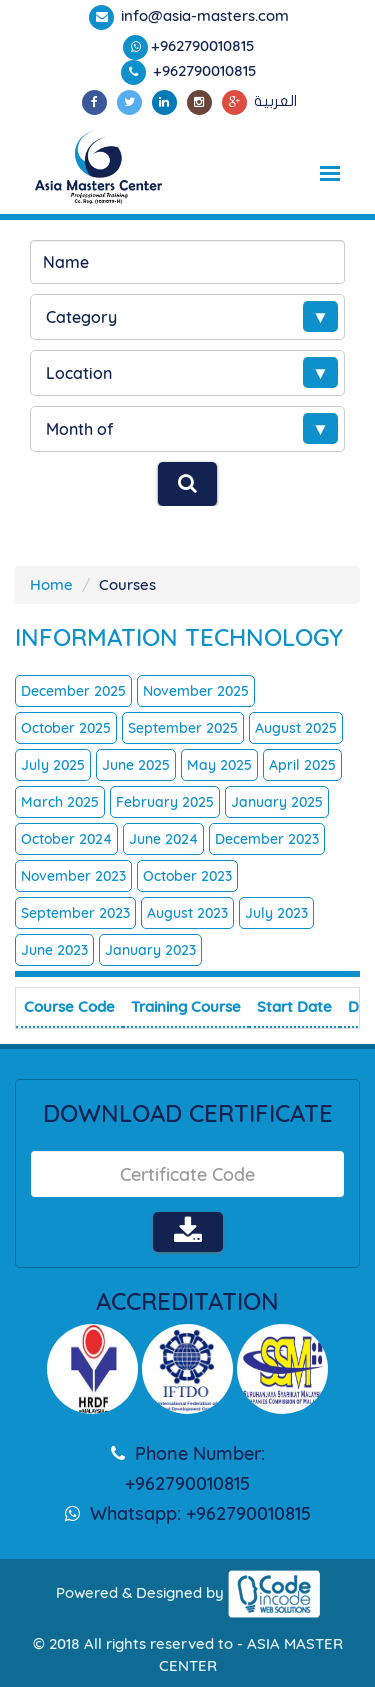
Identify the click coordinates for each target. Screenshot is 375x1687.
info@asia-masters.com (203, 15)
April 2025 (302, 765)
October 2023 (187, 876)
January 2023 (150, 950)
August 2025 (296, 728)
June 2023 (54, 950)
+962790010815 (203, 45)
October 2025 (66, 728)
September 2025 (183, 728)
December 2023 (267, 839)
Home (51, 584)
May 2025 (219, 765)
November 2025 (196, 691)
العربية (275, 101)
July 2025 (53, 765)
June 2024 (163, 839)
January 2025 (277, 802)
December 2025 (73, 691)
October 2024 (66, 839)
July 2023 (276, 913)
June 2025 (136, 765)
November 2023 (73, 876)
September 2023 (75, 913)
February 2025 (165, 802)
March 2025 (60, 802)
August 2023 (187, 913)
